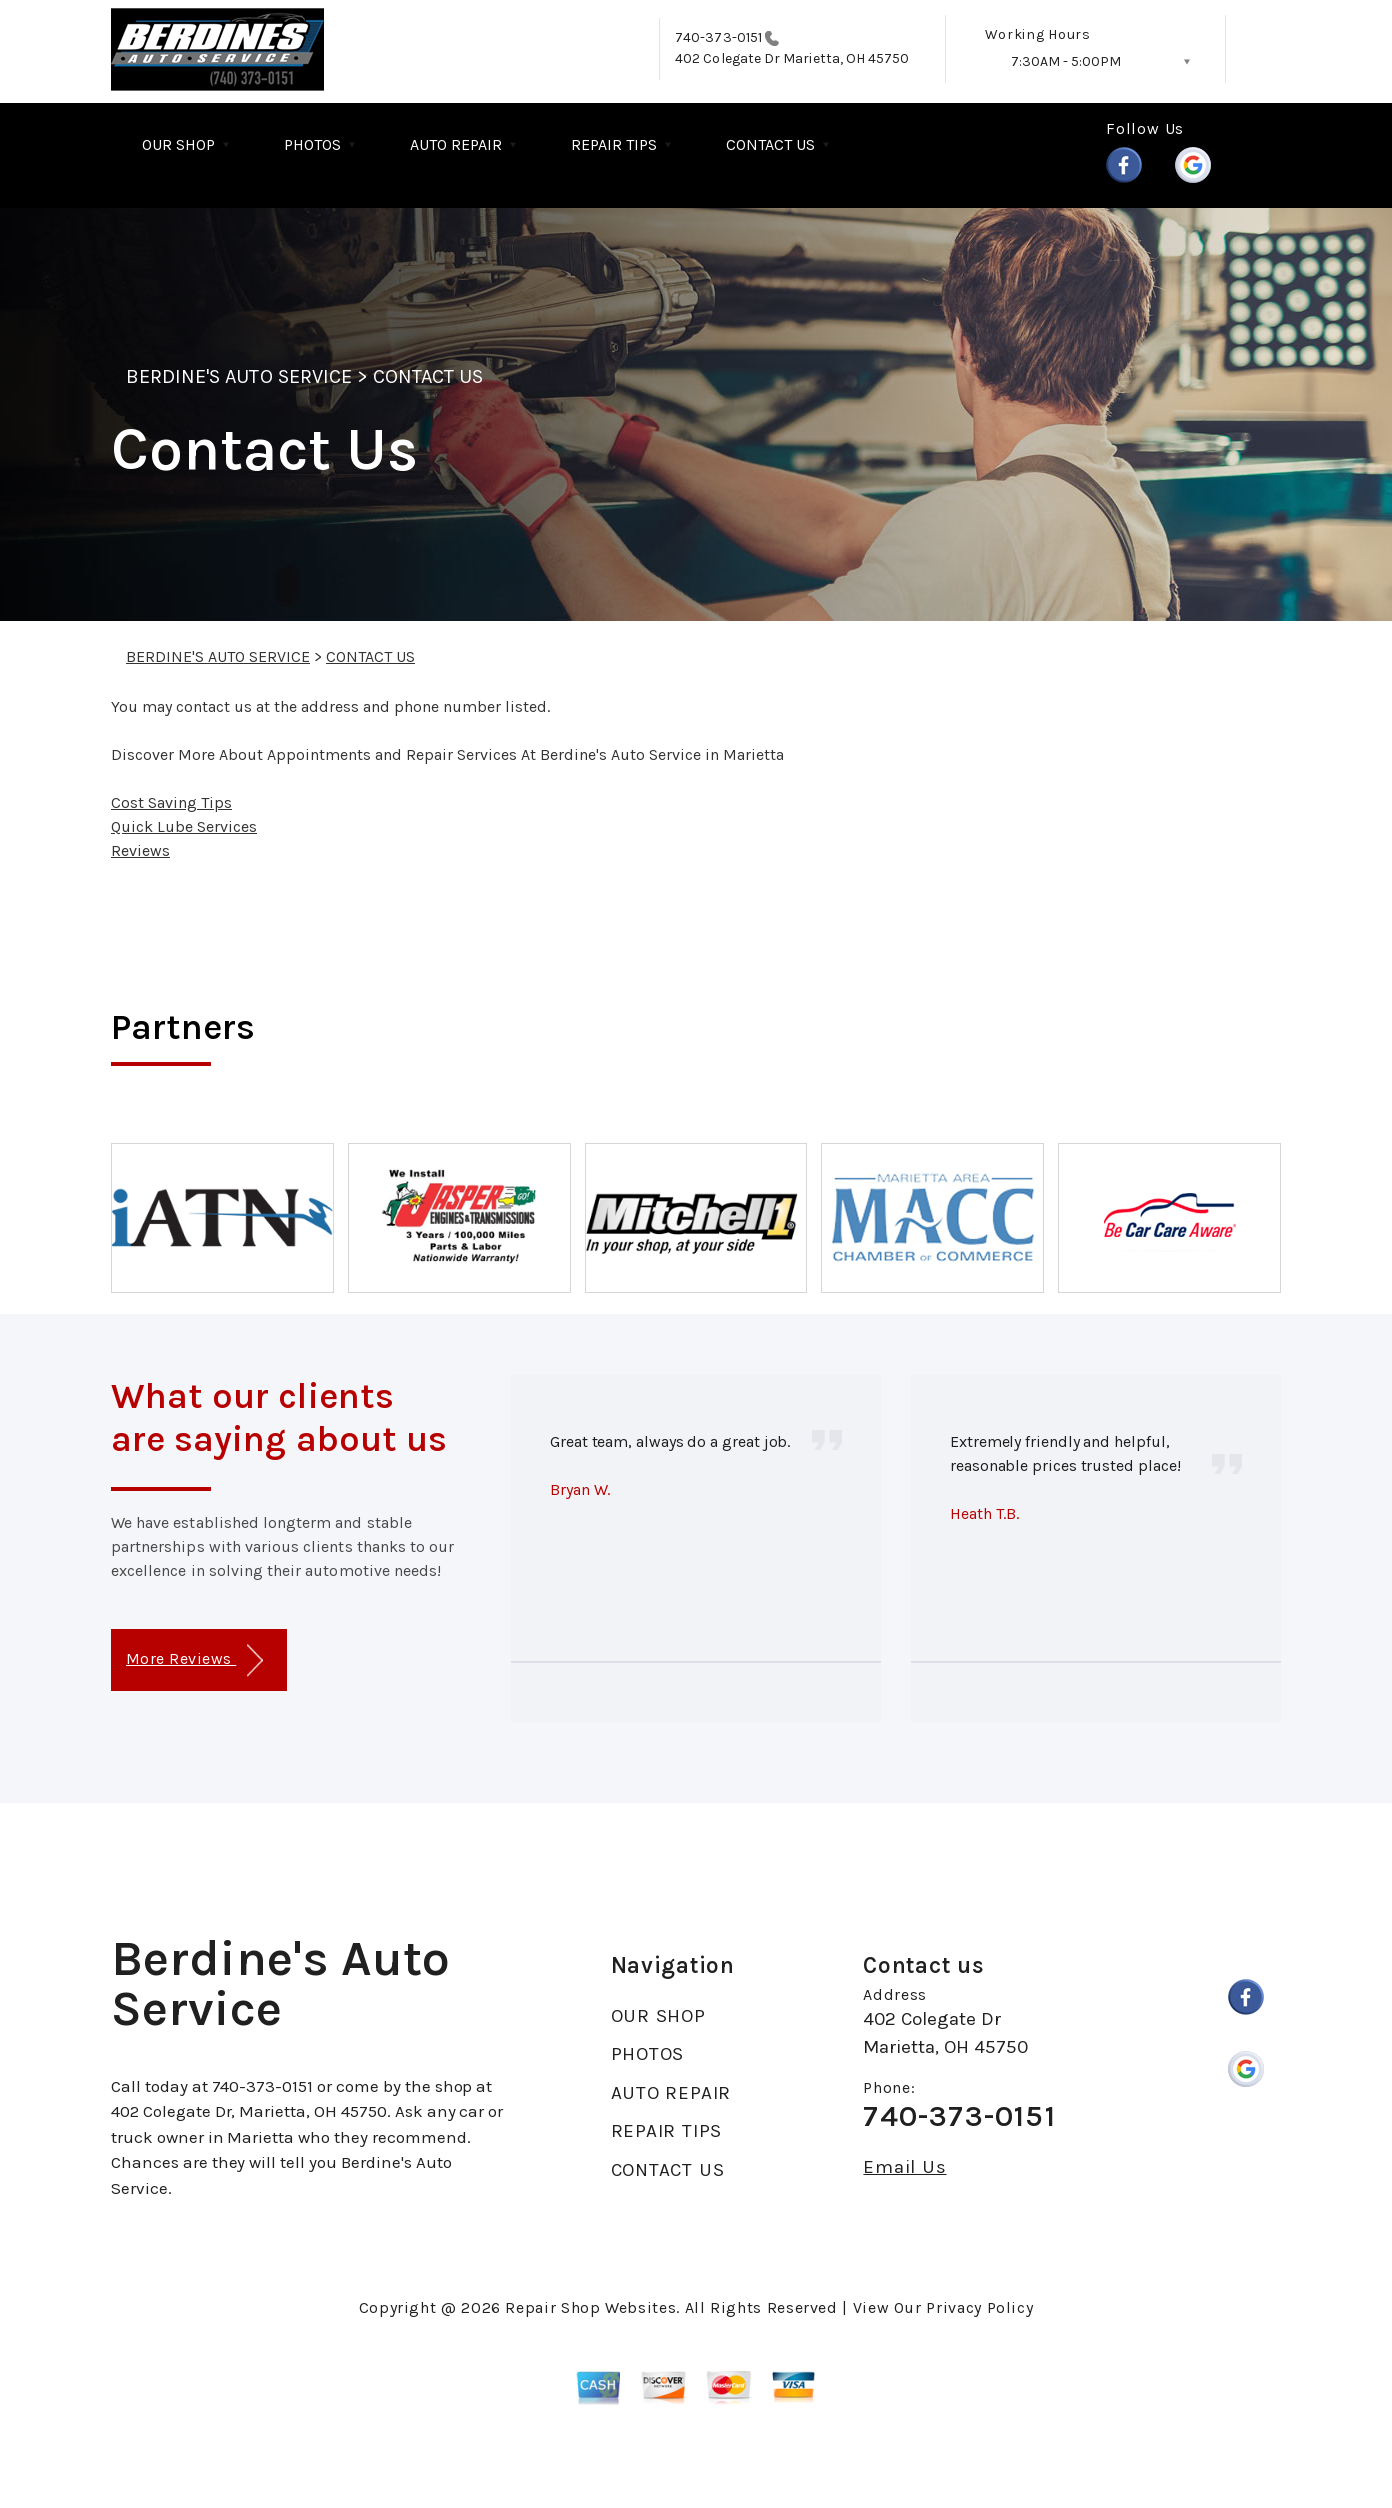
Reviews (140, 850)
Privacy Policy (979, 2307)
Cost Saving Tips (171, 802)
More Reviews (194, 1660)
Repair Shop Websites (590, 2307)
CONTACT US (770, 144)
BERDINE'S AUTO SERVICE (239, 376)
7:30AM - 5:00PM (1066, 61)
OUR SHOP (178, 144)
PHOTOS (312, 144)
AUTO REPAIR (456, 144)
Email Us (904, 2167)
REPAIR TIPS (614, 144)
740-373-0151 (718, 37)
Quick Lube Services (184, 826)
